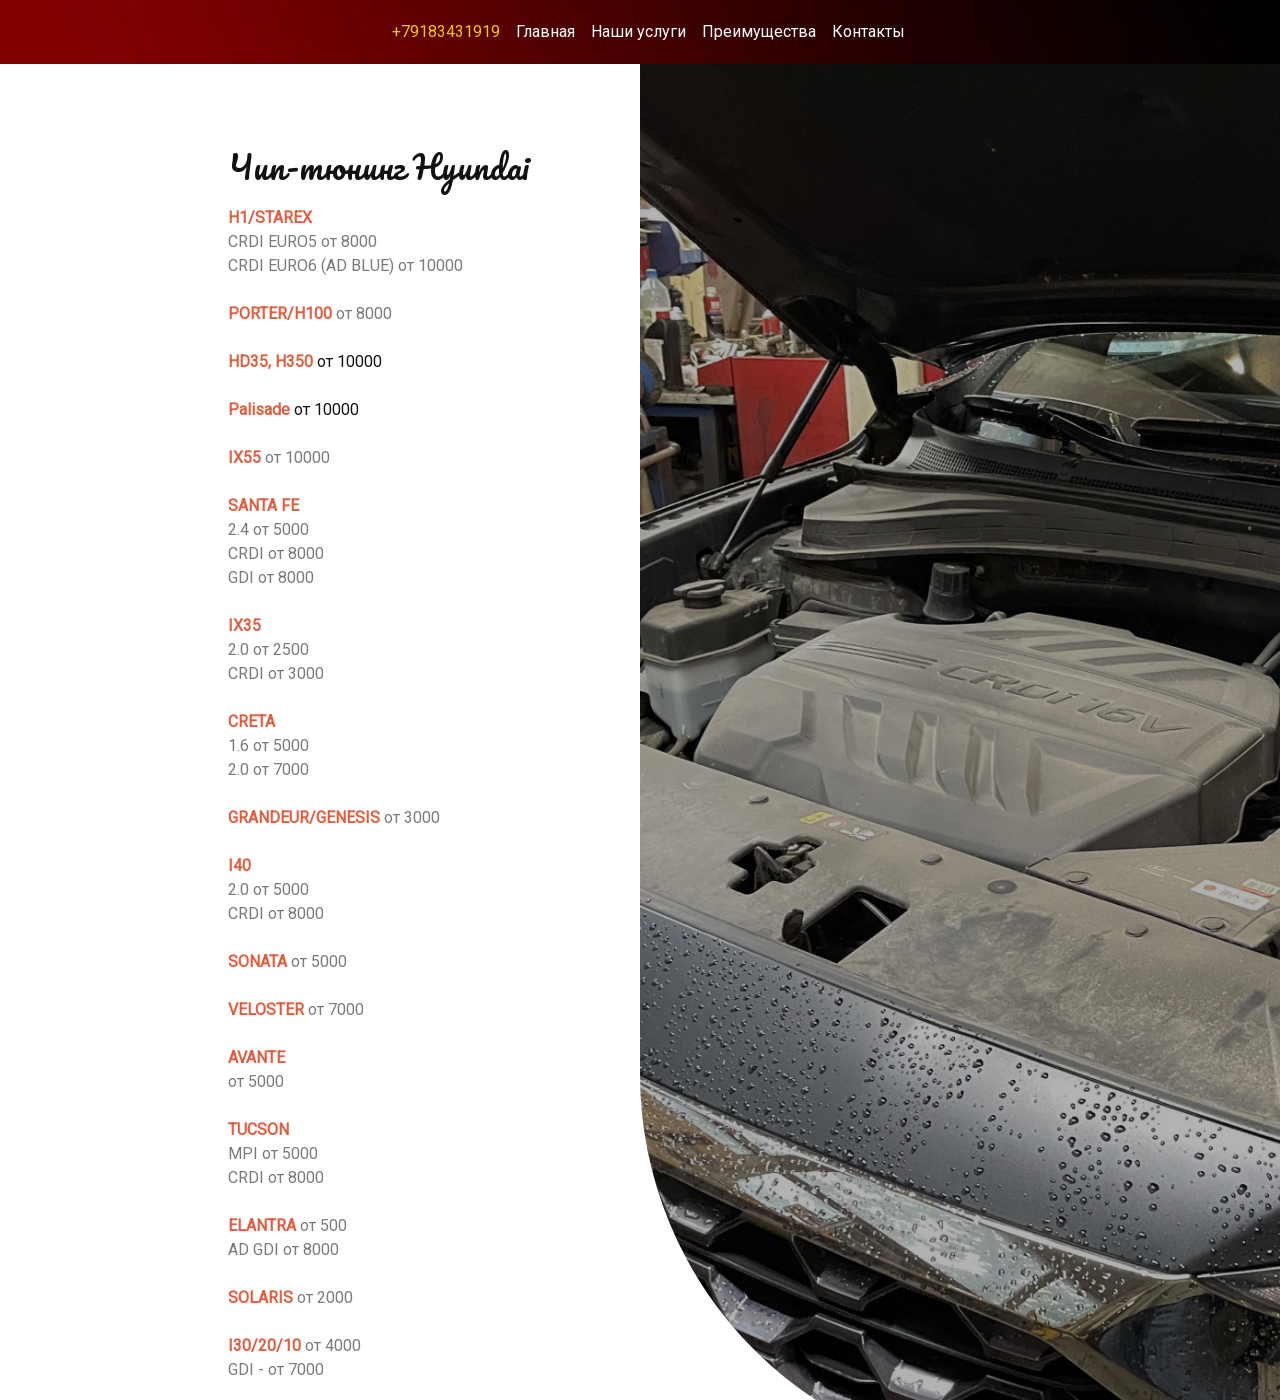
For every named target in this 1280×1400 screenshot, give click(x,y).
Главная (545, 31)
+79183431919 (446, 31)
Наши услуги (638, 31)
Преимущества (759, 31)
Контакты (868, 31)
